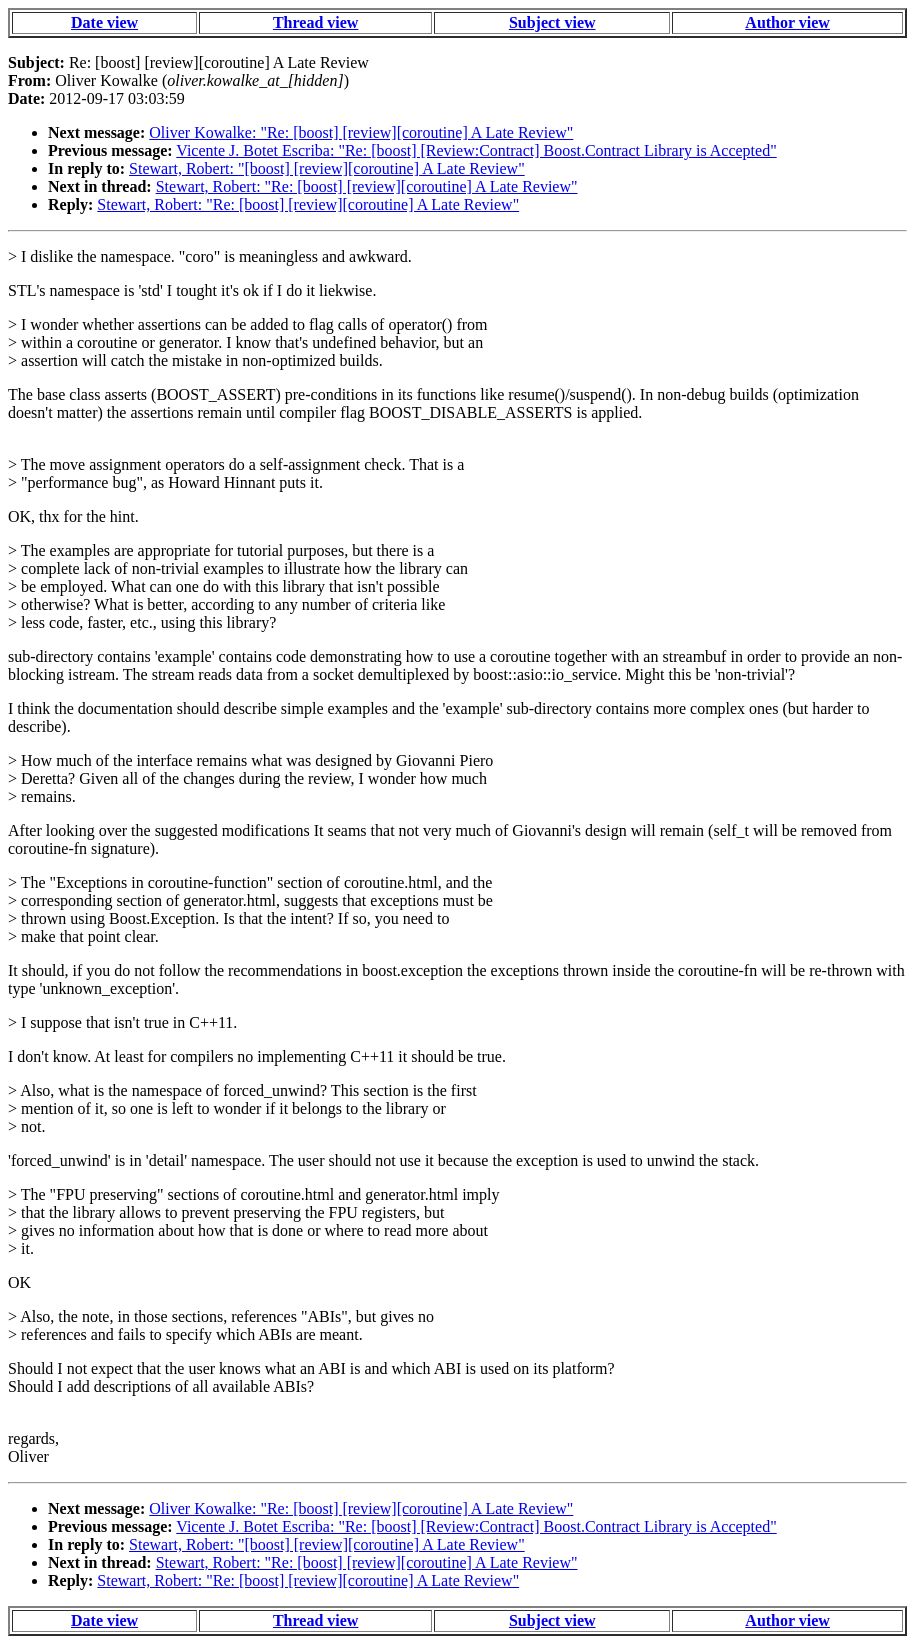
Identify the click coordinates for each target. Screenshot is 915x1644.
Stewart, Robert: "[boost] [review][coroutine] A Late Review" (327, 168)
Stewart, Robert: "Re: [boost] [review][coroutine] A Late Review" (367, 186)
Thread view (315, 22)
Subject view (552, 22)
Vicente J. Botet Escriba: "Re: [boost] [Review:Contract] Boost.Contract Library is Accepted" (476, 150)
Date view (104, 22)
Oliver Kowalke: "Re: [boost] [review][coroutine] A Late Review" (361, 132)
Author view (787, 22)
